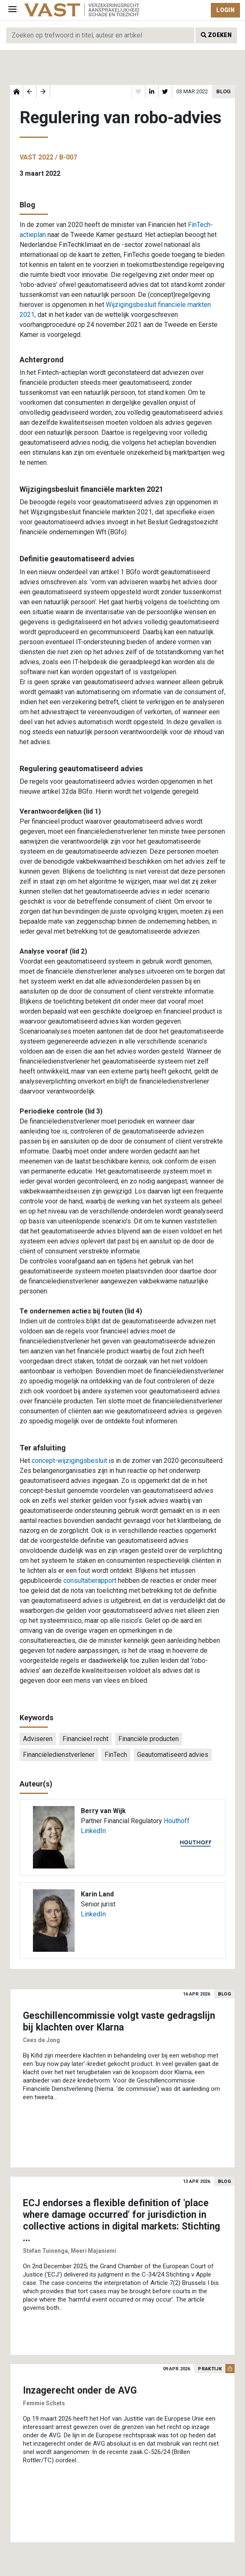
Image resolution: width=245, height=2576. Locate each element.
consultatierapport (89, 1580)
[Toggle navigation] (12, 10)
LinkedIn (93, 1831)
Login (225, 10)
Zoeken (216, 35)
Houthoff (177, 1821)
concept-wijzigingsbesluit (69, 1461)
